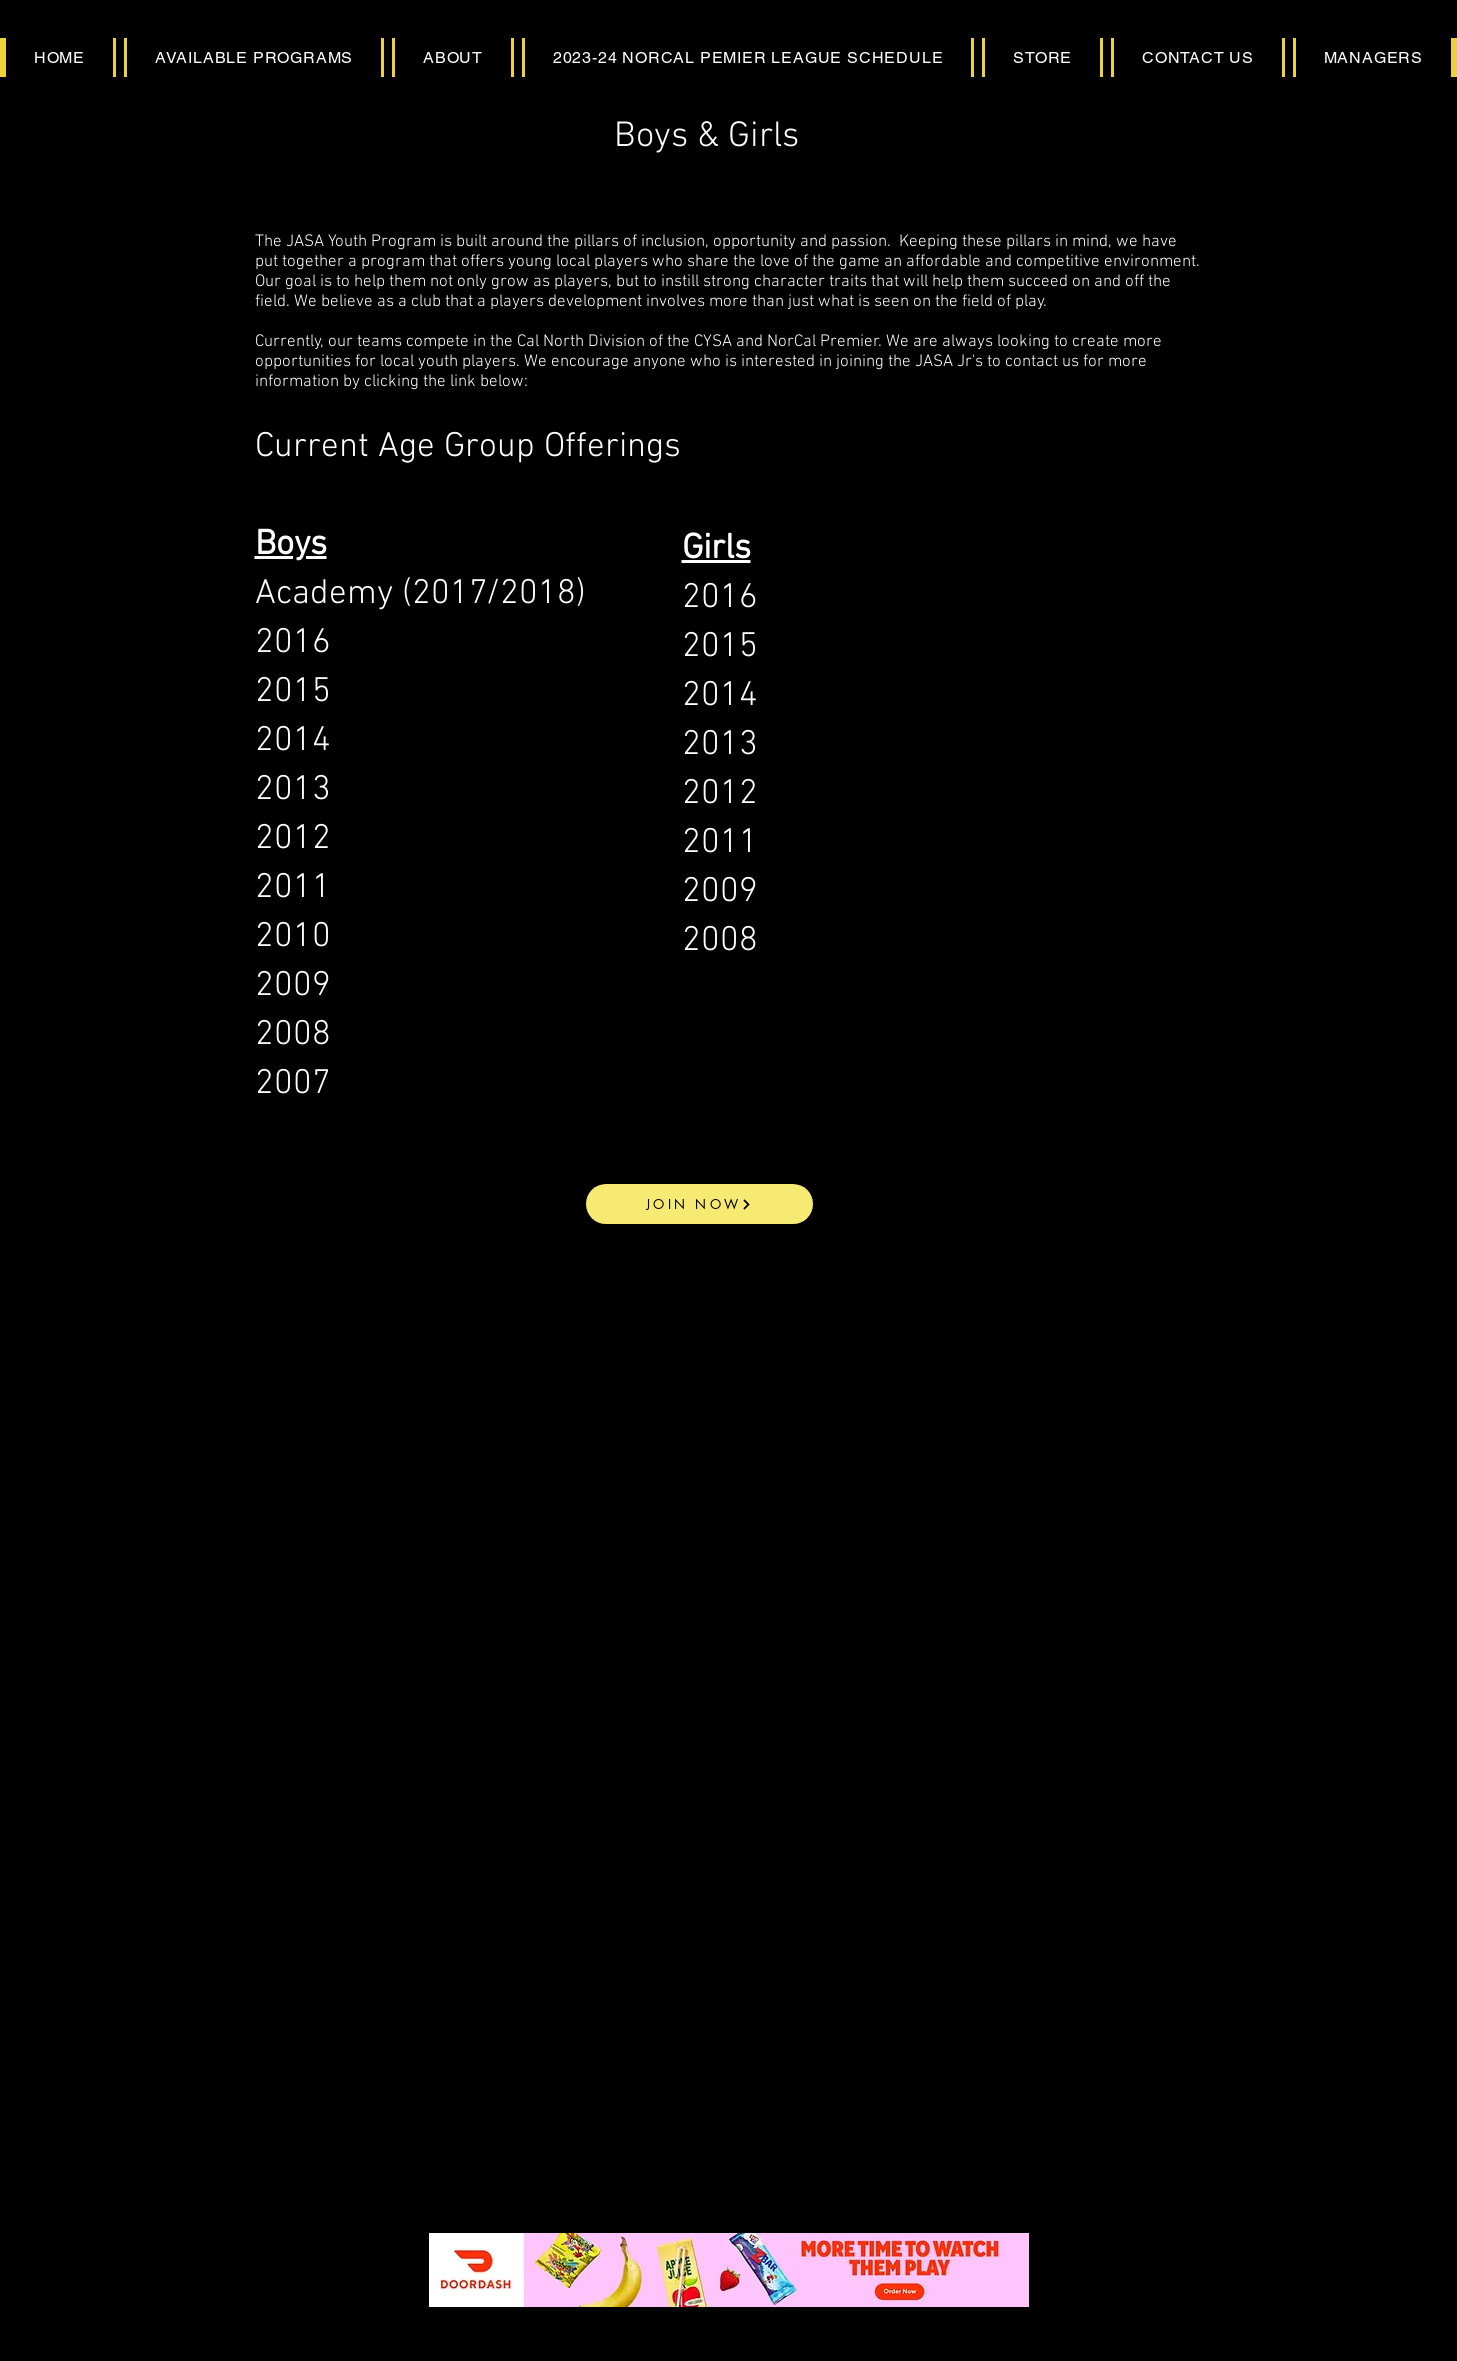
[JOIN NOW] (699, 1204)
